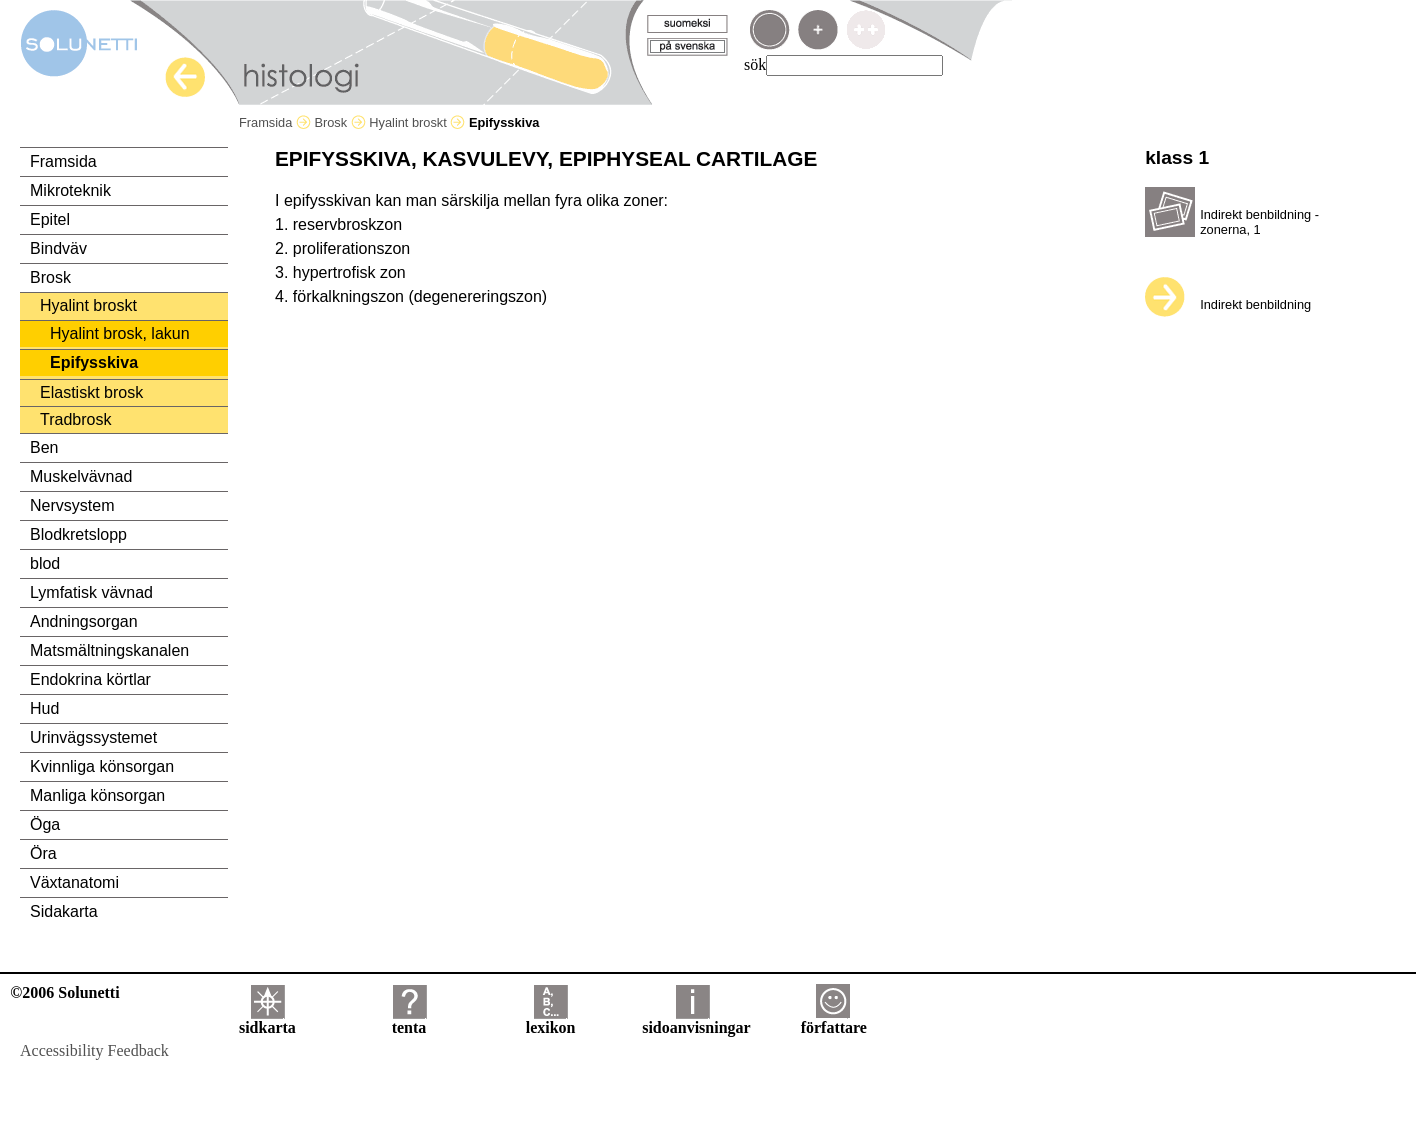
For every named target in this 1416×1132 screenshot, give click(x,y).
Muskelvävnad (81, 476)
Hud (44, 708)
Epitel (50, 219)
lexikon (551, 1020)
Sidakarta (64, 911)
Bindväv (58, 248)
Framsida (275, 122)
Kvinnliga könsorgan (102, 766)
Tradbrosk (75, 419)
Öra (43, 853)
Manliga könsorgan (97, 795)
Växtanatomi (74, 882)
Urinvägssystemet (93, 737)
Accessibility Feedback (94, 1050)
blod (45, 563)
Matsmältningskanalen (109, 650)
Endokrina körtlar (90, 679)
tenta (409, 1020)
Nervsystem (72, 505)
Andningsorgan (84, 621)
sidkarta (267, 1020)
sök (755, 64)
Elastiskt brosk (91, 392)
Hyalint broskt (417, 122)
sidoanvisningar (696, 1020)
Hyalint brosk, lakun (120, 333)
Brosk (339, 122)
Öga (45, 824)
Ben (44, 447)
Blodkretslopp (78, 534)
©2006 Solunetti (64, 992)
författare (834, 1020)
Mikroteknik (70, 190)
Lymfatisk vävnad (91, 592)
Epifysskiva (94, 362)
